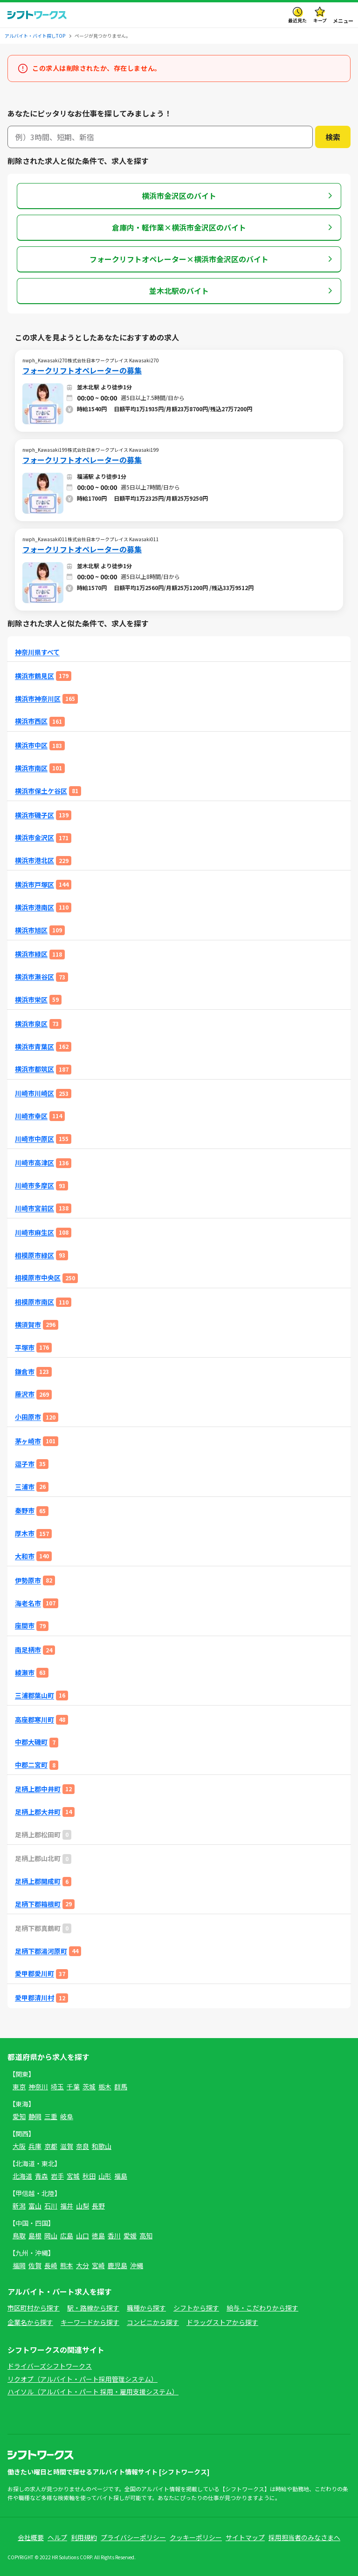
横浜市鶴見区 (34, 676)
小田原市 (28, 1417)
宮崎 (98, 2265)
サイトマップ (245, 2537)
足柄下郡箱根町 (38, 1904)
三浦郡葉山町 (34, 1695)
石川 (50, 2205)
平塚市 (24, 1347)
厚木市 (24, 1533)
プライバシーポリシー (133, 2537)
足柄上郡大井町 (38, 1812)
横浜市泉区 (31, 1024)
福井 (66, 2205)
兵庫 (34, 2146)
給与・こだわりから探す (262, 2307)
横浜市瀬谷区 (34, 976)
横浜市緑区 (31, 954)
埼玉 (57, 2086)
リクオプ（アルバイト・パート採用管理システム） (82, 2379)
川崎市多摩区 (34, 1185)
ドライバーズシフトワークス (49, 2366)
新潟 (19, 2205)
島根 (34, 2235)
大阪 (19, 2146)
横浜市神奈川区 (38, 698)
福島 (120, 2176)
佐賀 (34, 2265)
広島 (66, 2235)
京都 (50, 2146)
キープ (320, 20)
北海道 (22, 2176)
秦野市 (24, 1510)
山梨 (82, 2205)
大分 (82, 2265)
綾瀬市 (24, 1672)
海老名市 (28, 1603)
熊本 (66, 2265)
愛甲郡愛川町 (34, 1973)
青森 (41, 2176)
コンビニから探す (153, 2322)
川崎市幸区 (31, 1116)
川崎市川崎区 (34, 1093)
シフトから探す (196, 2307)
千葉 (73, 2086)
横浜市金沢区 (34, 837)
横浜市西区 (31, 721)
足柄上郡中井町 (38, 1789)
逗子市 (24, 1464)
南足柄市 (28, 1649)
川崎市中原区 (34, 1139)
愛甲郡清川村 (34, 1997)
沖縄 (136, 2265)
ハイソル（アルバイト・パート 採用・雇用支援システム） (93, 2391)
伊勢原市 (28, 1580)
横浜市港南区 (34, 907)
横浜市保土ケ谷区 (41, 791)
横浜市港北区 (34, 860)
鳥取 (19, 2235)
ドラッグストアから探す (222, 2322)
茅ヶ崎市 (28, 1441)
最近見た (297, 20)
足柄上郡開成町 (38, 1881)
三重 (50, 2116)
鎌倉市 (24, 1371)
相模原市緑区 (34, 1255)
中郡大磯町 (31, 1742)
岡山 (50, 2235)
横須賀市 (28, 1324)
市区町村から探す (33, 2307)
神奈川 (38, 2086)
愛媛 (130, 2235)
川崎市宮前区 (34, 1208)
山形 (104, 2176)
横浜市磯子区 (34, 815)
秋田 (89, 2176)
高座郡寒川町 (34, 1719)
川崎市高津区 (34, 1162)
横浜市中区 (31, 745)
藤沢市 (24, 1394)
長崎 (50, 2265)
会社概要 (31, 2537)
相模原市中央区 (38, 1277)
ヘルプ (57, 2537)
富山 (34, 2205)
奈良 (82, 2146)
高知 (145, 2235)
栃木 (104, 2086)
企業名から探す (30, 2322)
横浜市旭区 (31, 930)
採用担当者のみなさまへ (304, 2537)
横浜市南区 (31, 768)
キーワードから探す (90, 2322)
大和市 (24, 1556)
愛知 (19, 2116)
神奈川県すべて (37, 652)
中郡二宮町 (31, 1764)
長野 (98, 2205)
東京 (19, 2086)
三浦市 (24, 1486)
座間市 (24, 1625)
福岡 (19, 2265)
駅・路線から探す (93, 2307)
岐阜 (66, 2116)
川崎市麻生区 (34, 1232)
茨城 (89, 2086)
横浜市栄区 (31, 999)
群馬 (120, 2086)
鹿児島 (117, 2265)
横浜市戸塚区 (34, 884)
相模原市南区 (34, 1302)
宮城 (73, 2176)
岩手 (57, 2176)
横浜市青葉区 (34, 1046)
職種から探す (146, 2307)
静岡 (34, 2116)
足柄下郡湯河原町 (41, 1951)
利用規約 (84, 2537)
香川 (114, 2235)
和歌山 (101, 2146)
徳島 (98, 2235)
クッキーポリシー (196, 2537)
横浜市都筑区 (34, 1069)
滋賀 (66, 2146)
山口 (82, 2235)
